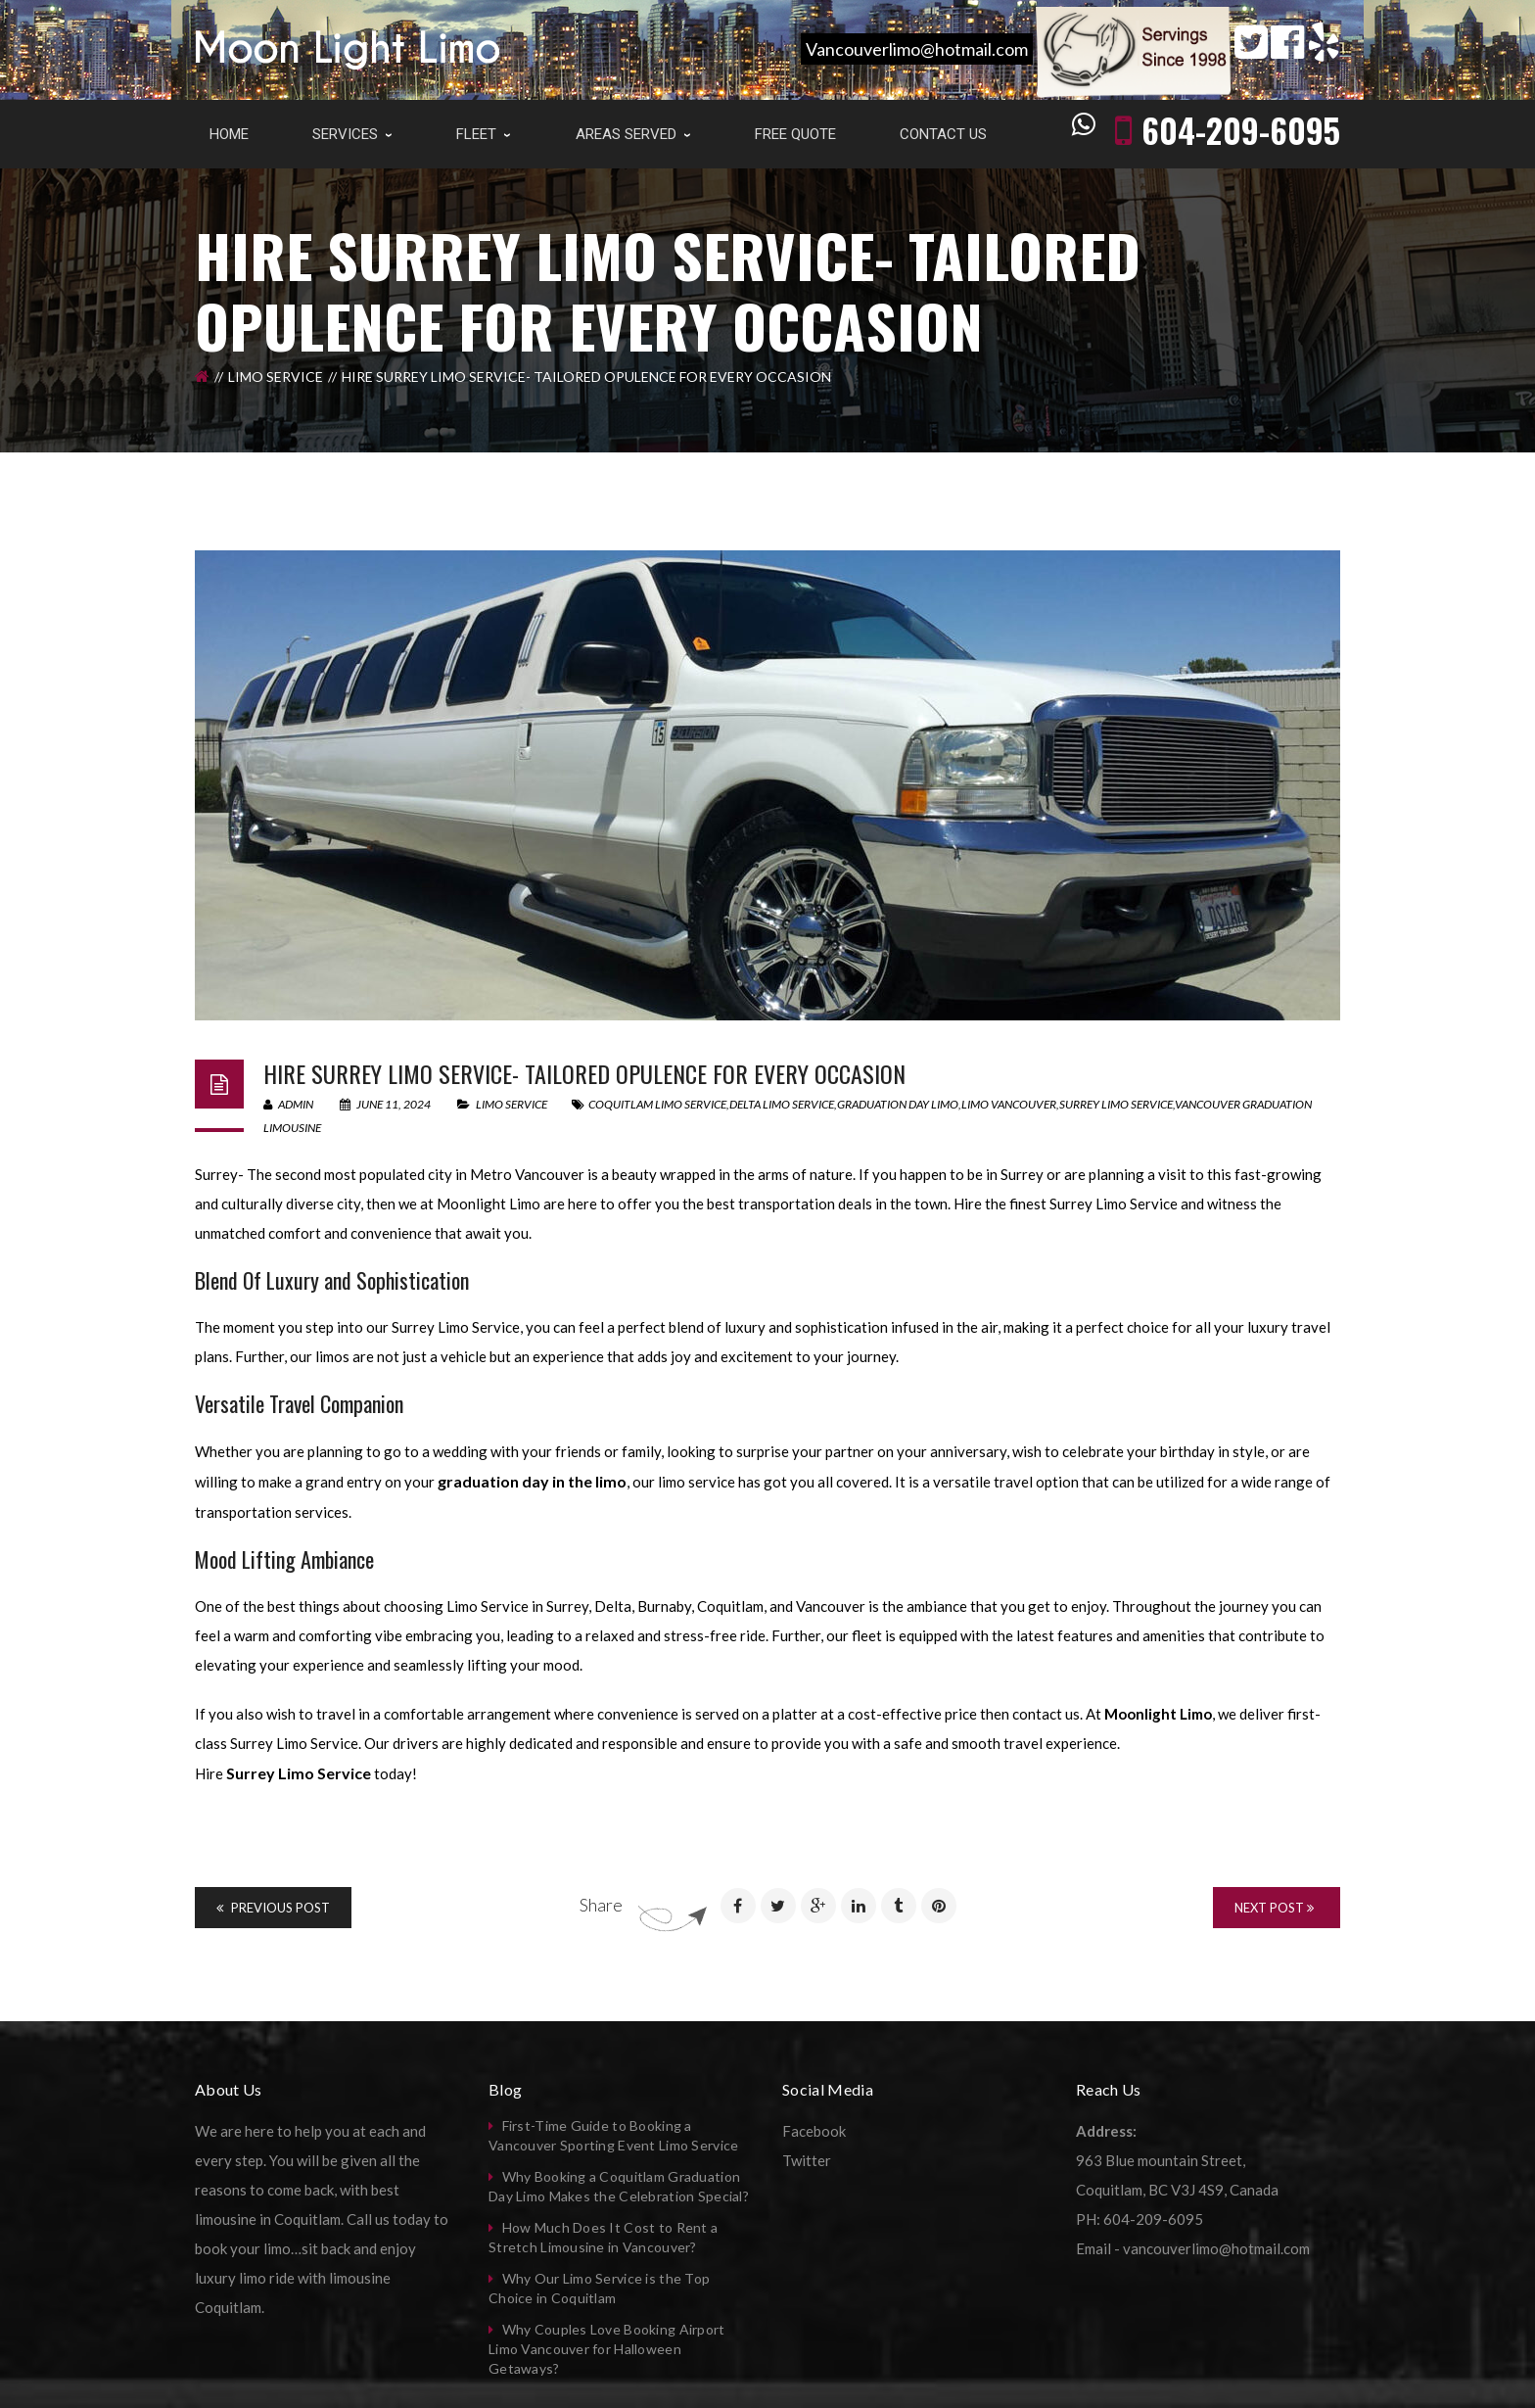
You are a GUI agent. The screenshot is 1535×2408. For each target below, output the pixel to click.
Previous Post (273, 1907)
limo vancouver (1008, 1104)
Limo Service (275, 376)
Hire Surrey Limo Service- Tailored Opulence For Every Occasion (584, 1073)
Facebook (814, 2131)
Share (601, 1904)
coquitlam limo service (657, 1104)
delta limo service (781, 1104)
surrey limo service (1116, 1104)
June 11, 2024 (386, 1104)
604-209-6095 (1240, 130)
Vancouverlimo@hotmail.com (917, 49)
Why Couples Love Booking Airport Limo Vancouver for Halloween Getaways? (606, 2349)
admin (288, 1104)
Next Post (1274, 1907)
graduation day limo (897, 1104)
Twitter (806, 2160)
